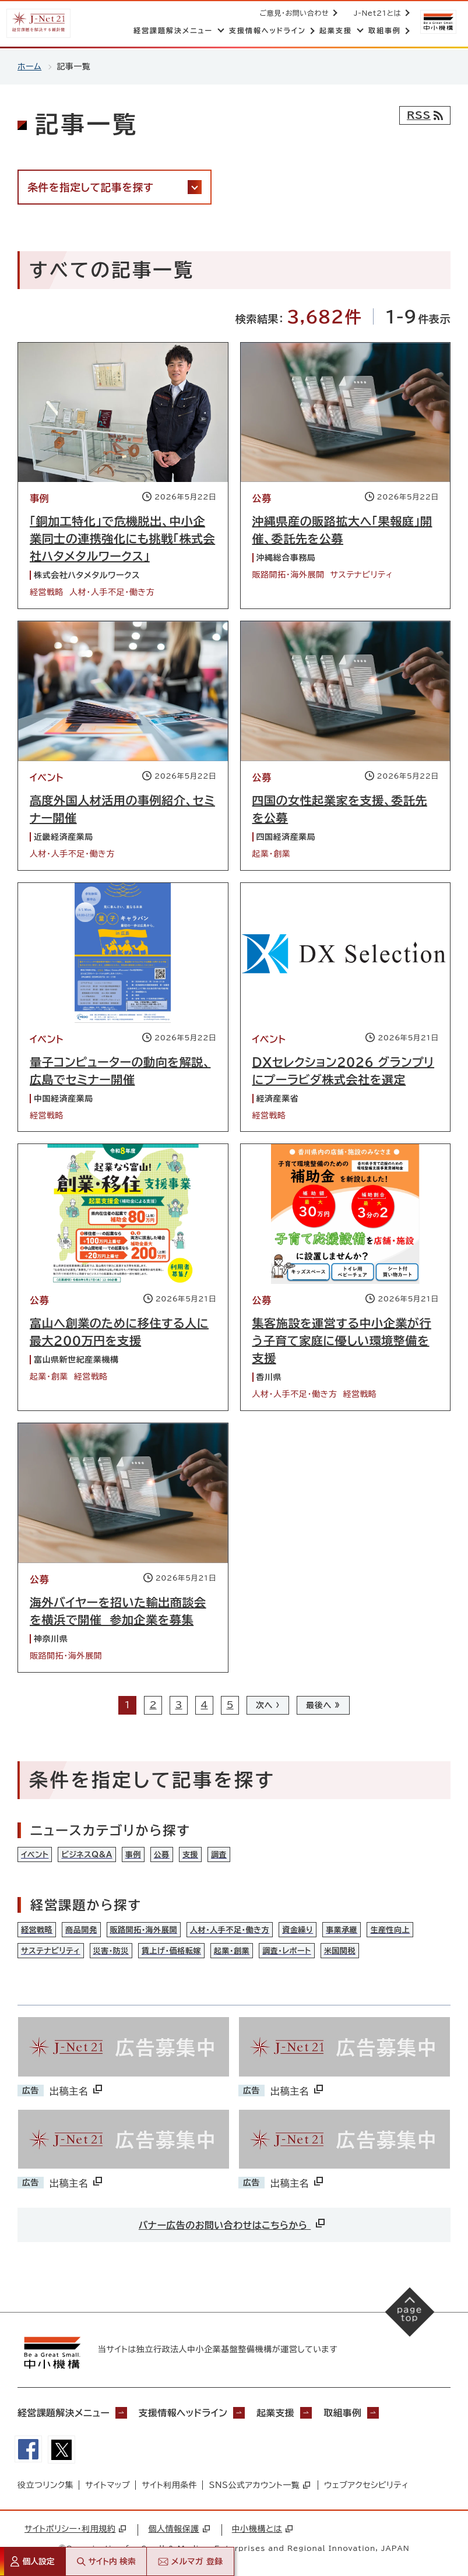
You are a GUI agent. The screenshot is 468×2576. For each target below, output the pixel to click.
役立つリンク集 (45, 2487)
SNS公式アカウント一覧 (259, 2487)
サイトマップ (107, 2487)
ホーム (29, 66)
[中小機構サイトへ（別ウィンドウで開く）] (437, 21)
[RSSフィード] (425, 115)
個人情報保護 (178, 2531)
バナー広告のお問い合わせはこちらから (233, 2223)
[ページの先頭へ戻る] (410, 2313)
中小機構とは (262, 2531)
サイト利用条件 (169, 2487)
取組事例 (347, 2413)
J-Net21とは (376, 12)
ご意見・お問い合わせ (293, 12)
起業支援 (278, 2413)
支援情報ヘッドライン (185, 2413)
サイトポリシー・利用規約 (75, 2531)
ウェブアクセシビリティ (366, 2487)
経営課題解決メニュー (64, 2413)
